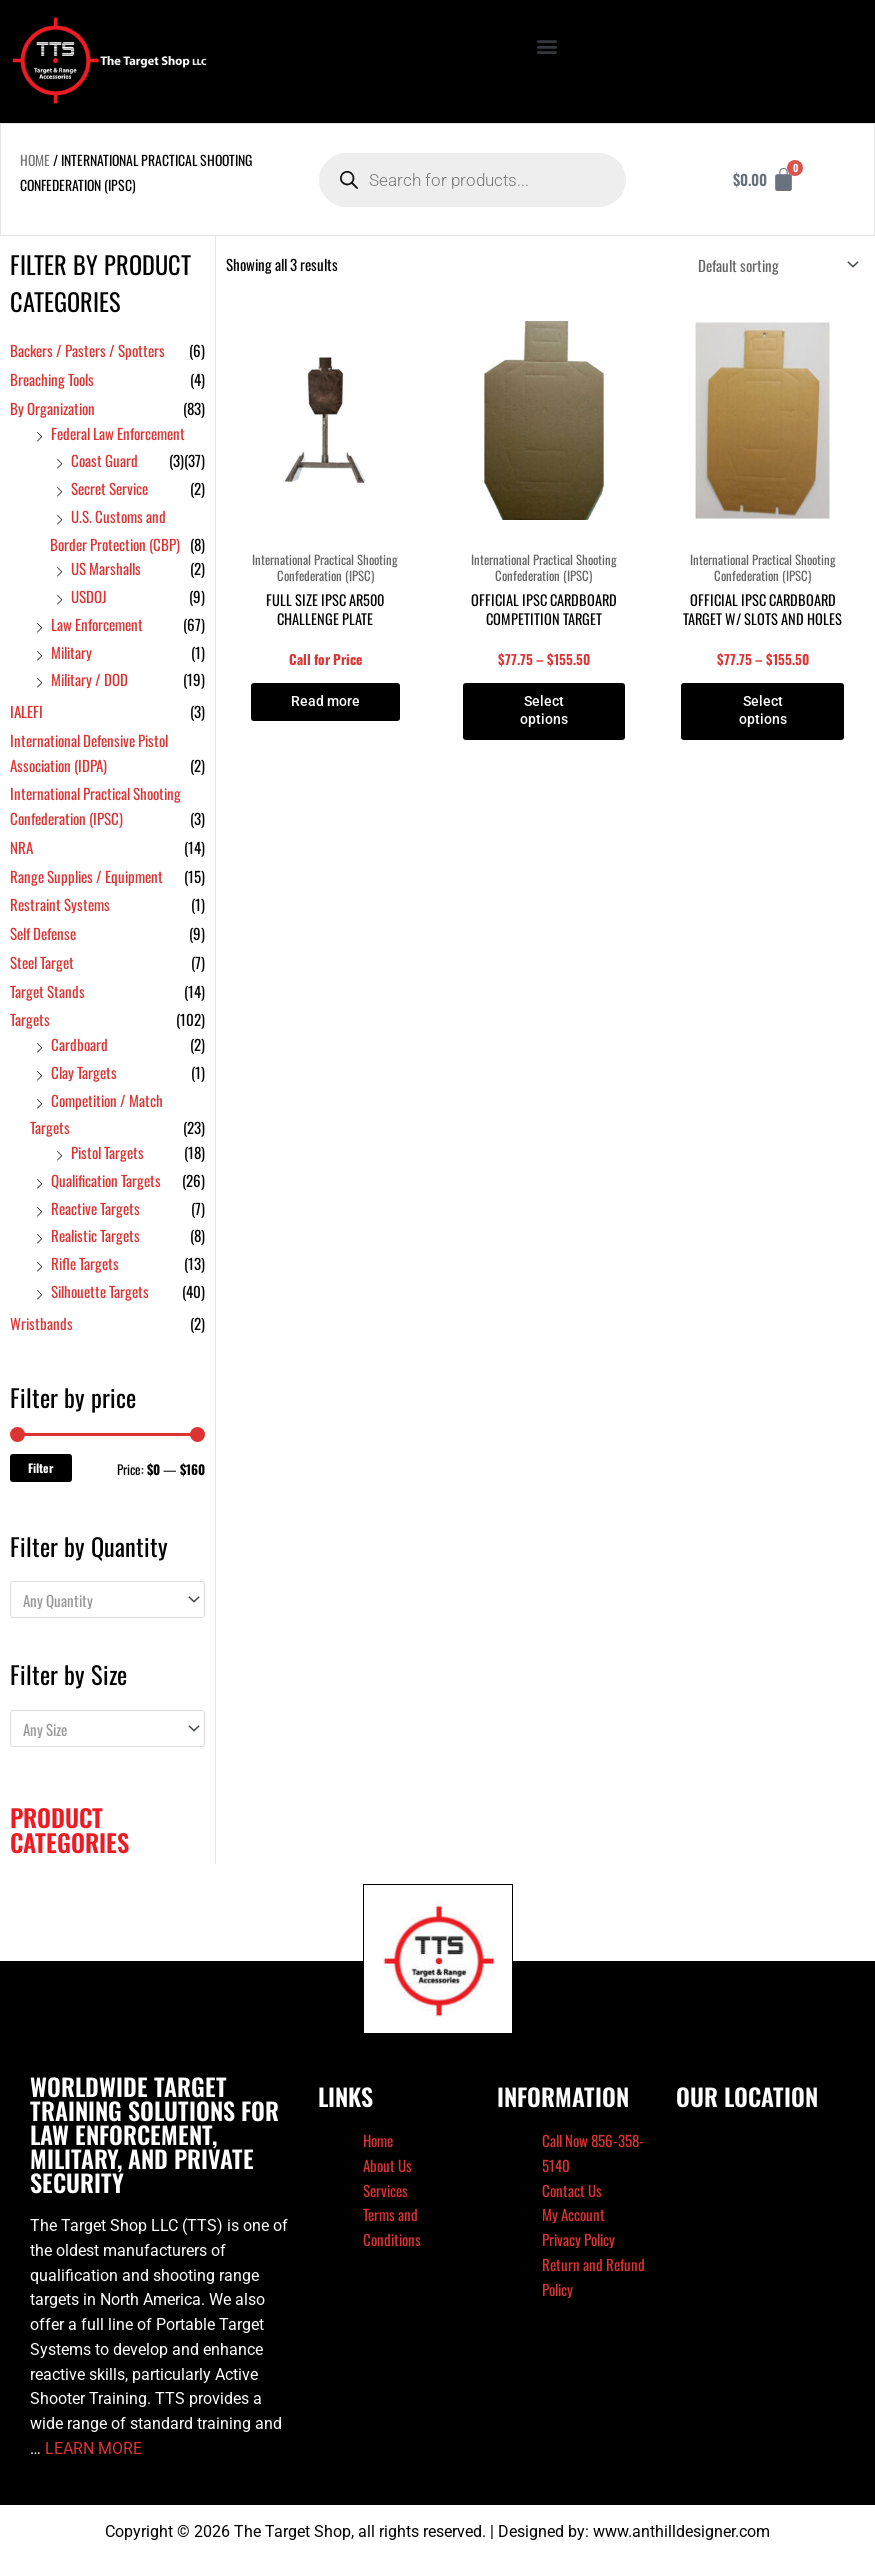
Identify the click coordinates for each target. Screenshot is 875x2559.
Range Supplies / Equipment (86, 876)
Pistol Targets (107, 1152)
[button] (546, 46)
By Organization (52, 408)
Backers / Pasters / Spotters (87, 350)
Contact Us (572, 2190)
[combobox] (107, 1599)
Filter (41, 1467)
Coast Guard (104, 460)
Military (71, 652)
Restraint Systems (60, 904)
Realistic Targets (95, 1235)
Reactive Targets (95, 1208)
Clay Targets (84, 1072)
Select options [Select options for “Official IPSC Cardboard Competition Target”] (543, 712)
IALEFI (26, 711)
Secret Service (109, 488)
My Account (573, 2214)
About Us (387, 2165)
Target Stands (47, 991)
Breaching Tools (52, 379)
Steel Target (42, 962)
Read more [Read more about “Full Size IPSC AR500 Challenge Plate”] (325, 702)
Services (385, 2190)
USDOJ (89, 596)
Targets (30, 1019)
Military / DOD (89, 679)
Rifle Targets (85, 1263)
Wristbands (41, 1323)
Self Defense (43, 933)
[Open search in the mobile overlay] (472, 180)
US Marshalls (106, 568)
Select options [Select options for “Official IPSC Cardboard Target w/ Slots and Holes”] (762, 712)
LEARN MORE (93, 2448)
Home (35, 160)
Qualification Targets (106, 1180)
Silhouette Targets (100, 1291)
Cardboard (79, 1044)
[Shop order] (774, 264)
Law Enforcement (97, 624)
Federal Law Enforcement (118, 433)
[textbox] (98, 1600)
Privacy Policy (578, 2239)
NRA (21, 847)
